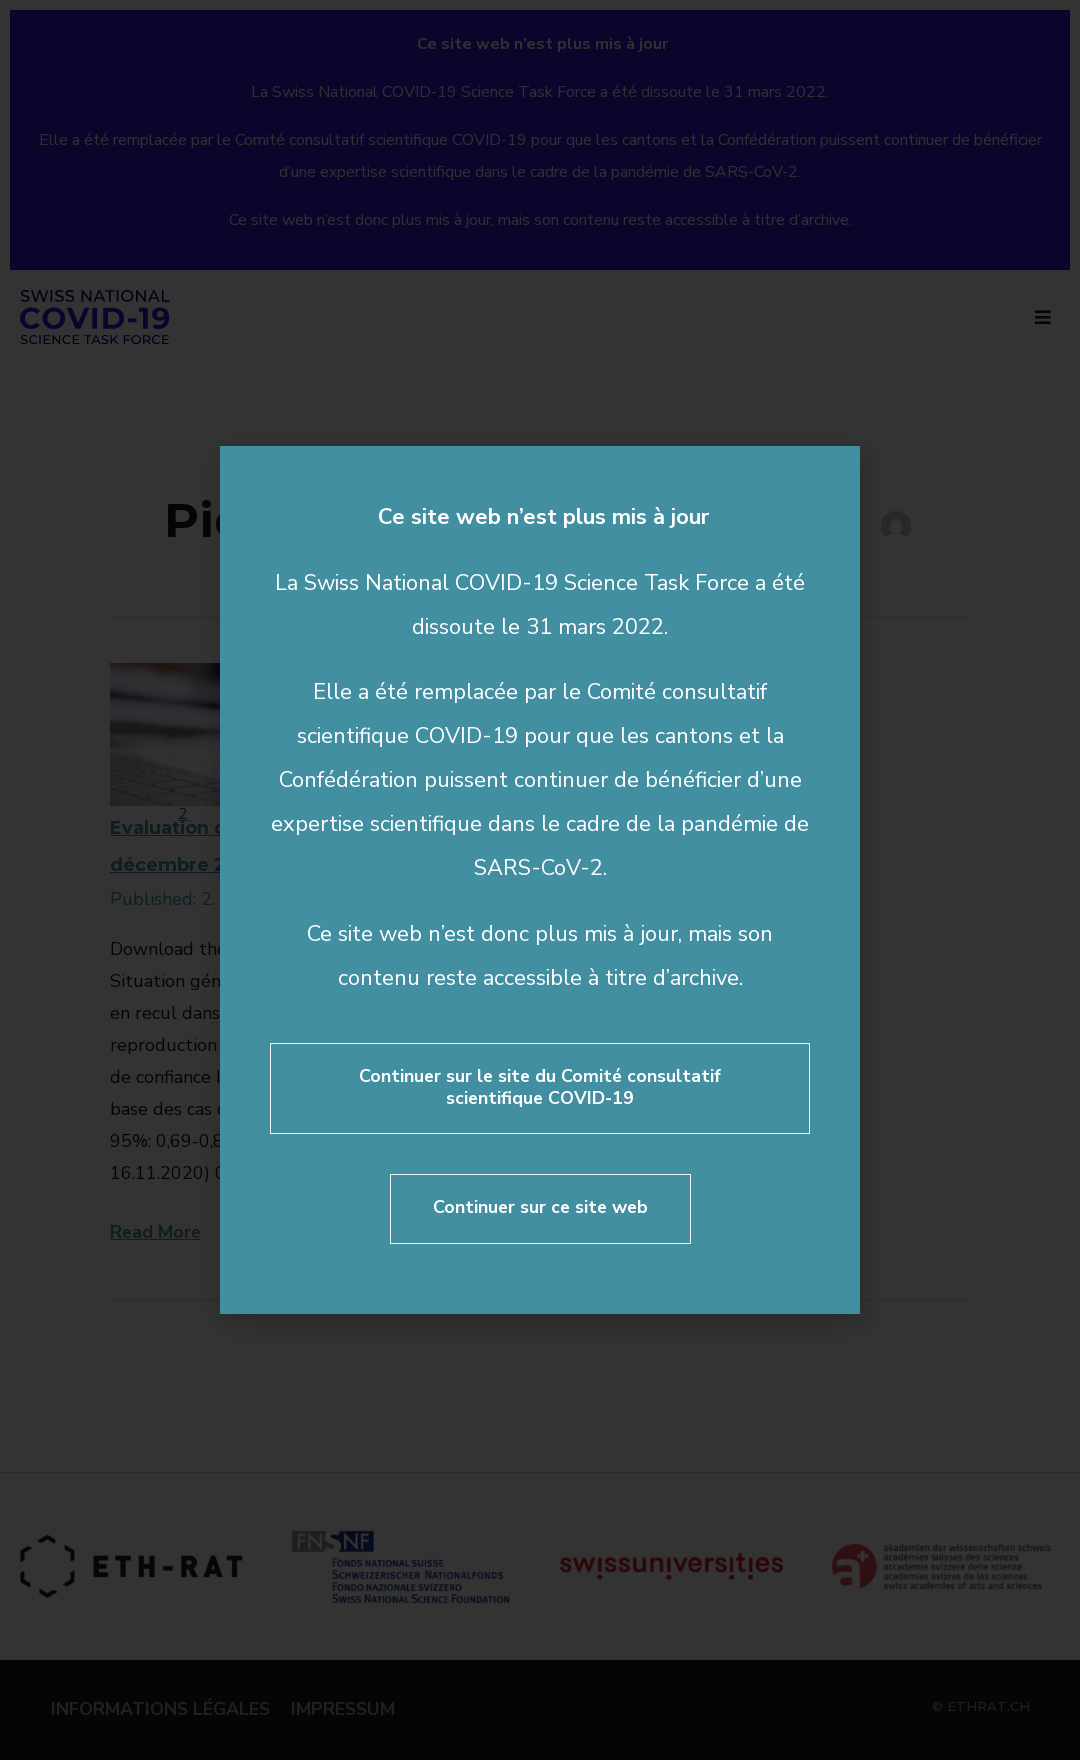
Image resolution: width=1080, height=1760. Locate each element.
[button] (831, 475)
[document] (540, 880)
